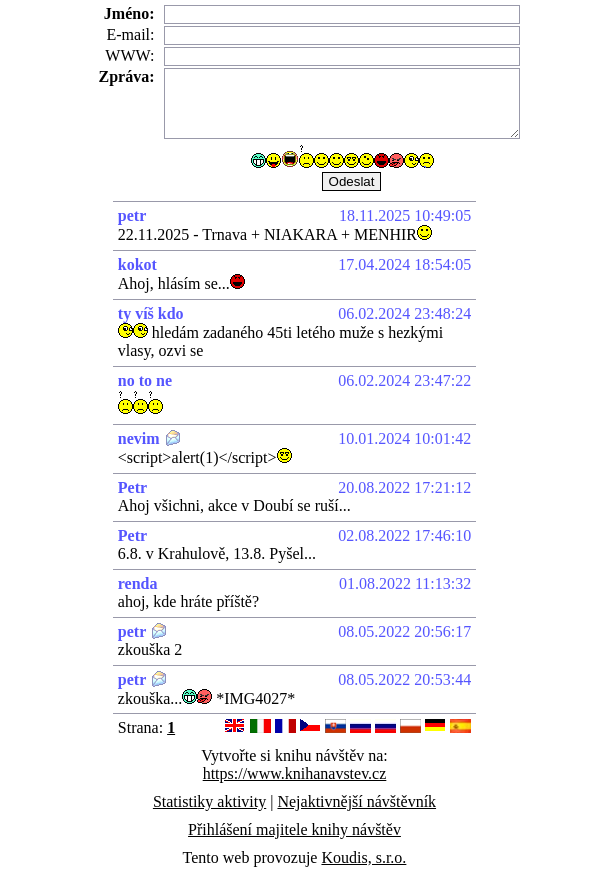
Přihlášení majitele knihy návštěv (294, 829)
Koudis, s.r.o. (363, 857)
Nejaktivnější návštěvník (356, 801)
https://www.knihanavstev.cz (295, 773)
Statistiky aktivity (209, 801)
